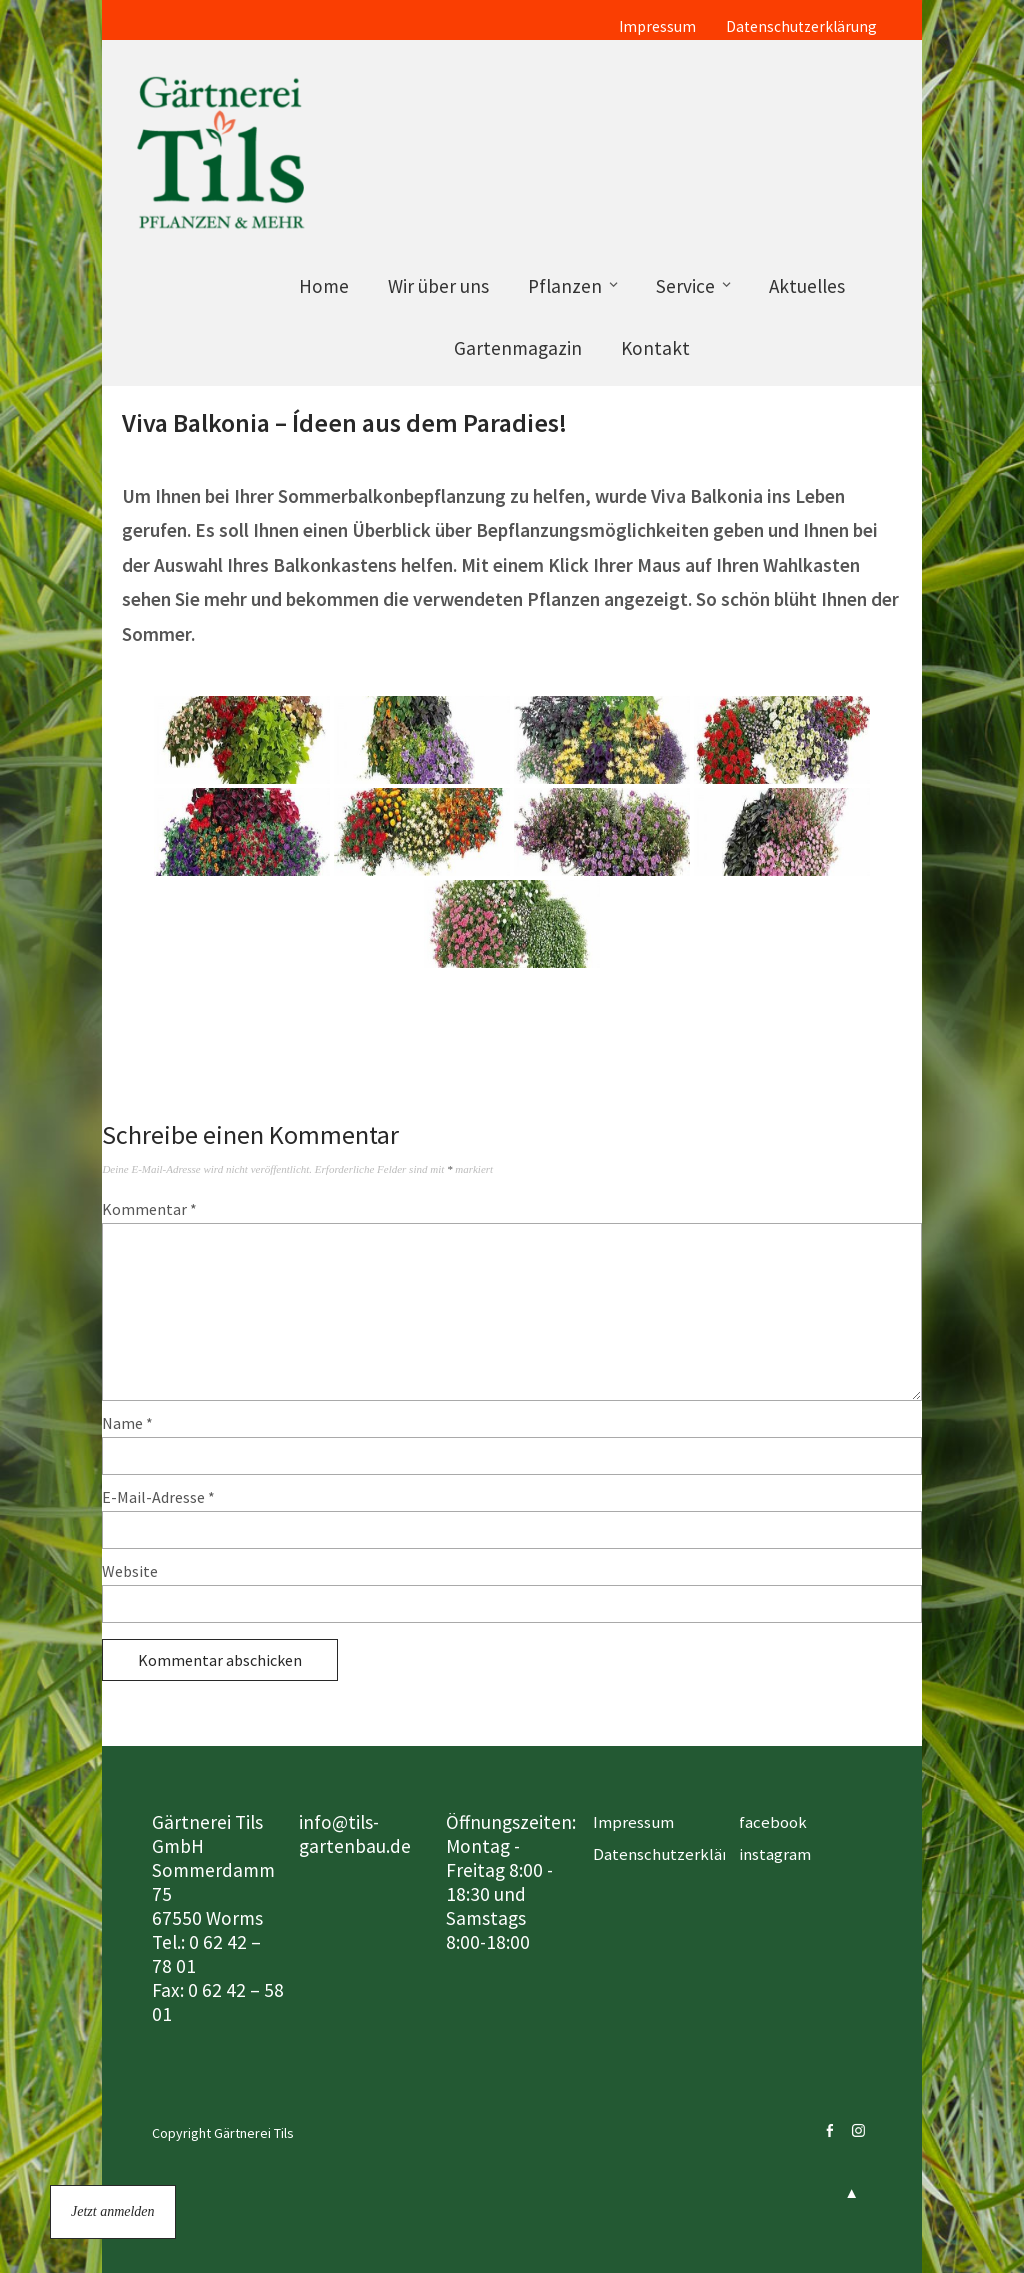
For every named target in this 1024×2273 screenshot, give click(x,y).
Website (130, 1571)
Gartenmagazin (518, 348)
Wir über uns (438, 286)
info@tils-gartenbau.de (355, 1834)
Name (127, 1423)
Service (685, 286)
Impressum (657, 26)
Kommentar (149, 1209)
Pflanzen (565, 286)
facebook (773, 1822)
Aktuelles (807, 286)
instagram (775, 1854)
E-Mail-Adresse (158, 1497)
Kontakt (655, 348)
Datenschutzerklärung (801, 26)
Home (324, 286)
